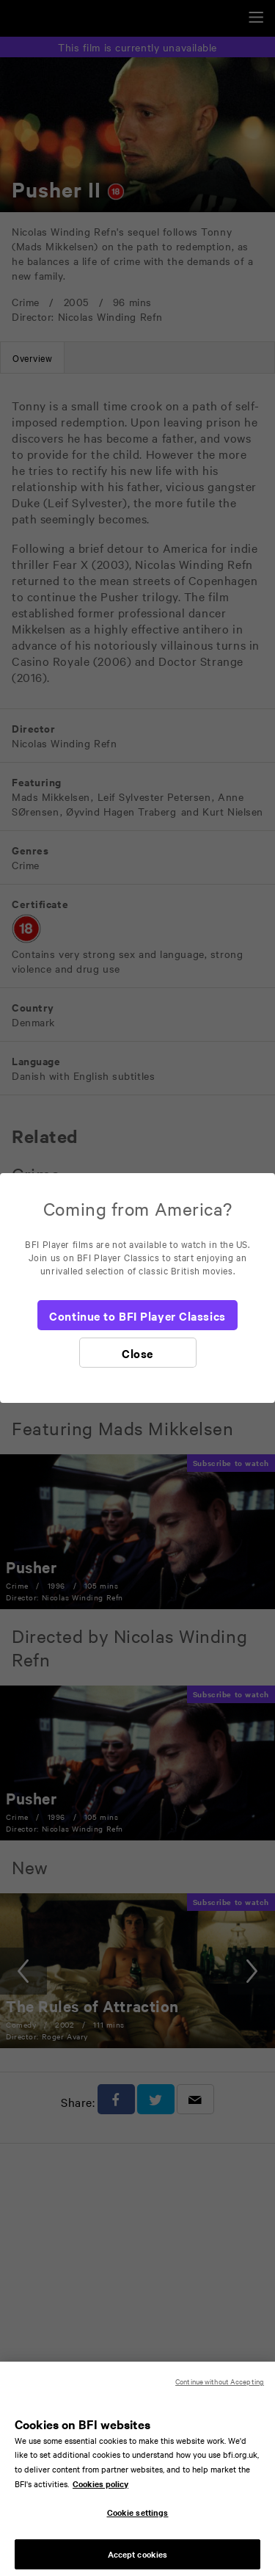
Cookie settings (138, 2520)
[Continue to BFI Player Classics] (137, 1315)
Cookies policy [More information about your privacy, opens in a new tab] (100, 2491)
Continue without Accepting (219, 2389)
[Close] (138, 1353)
